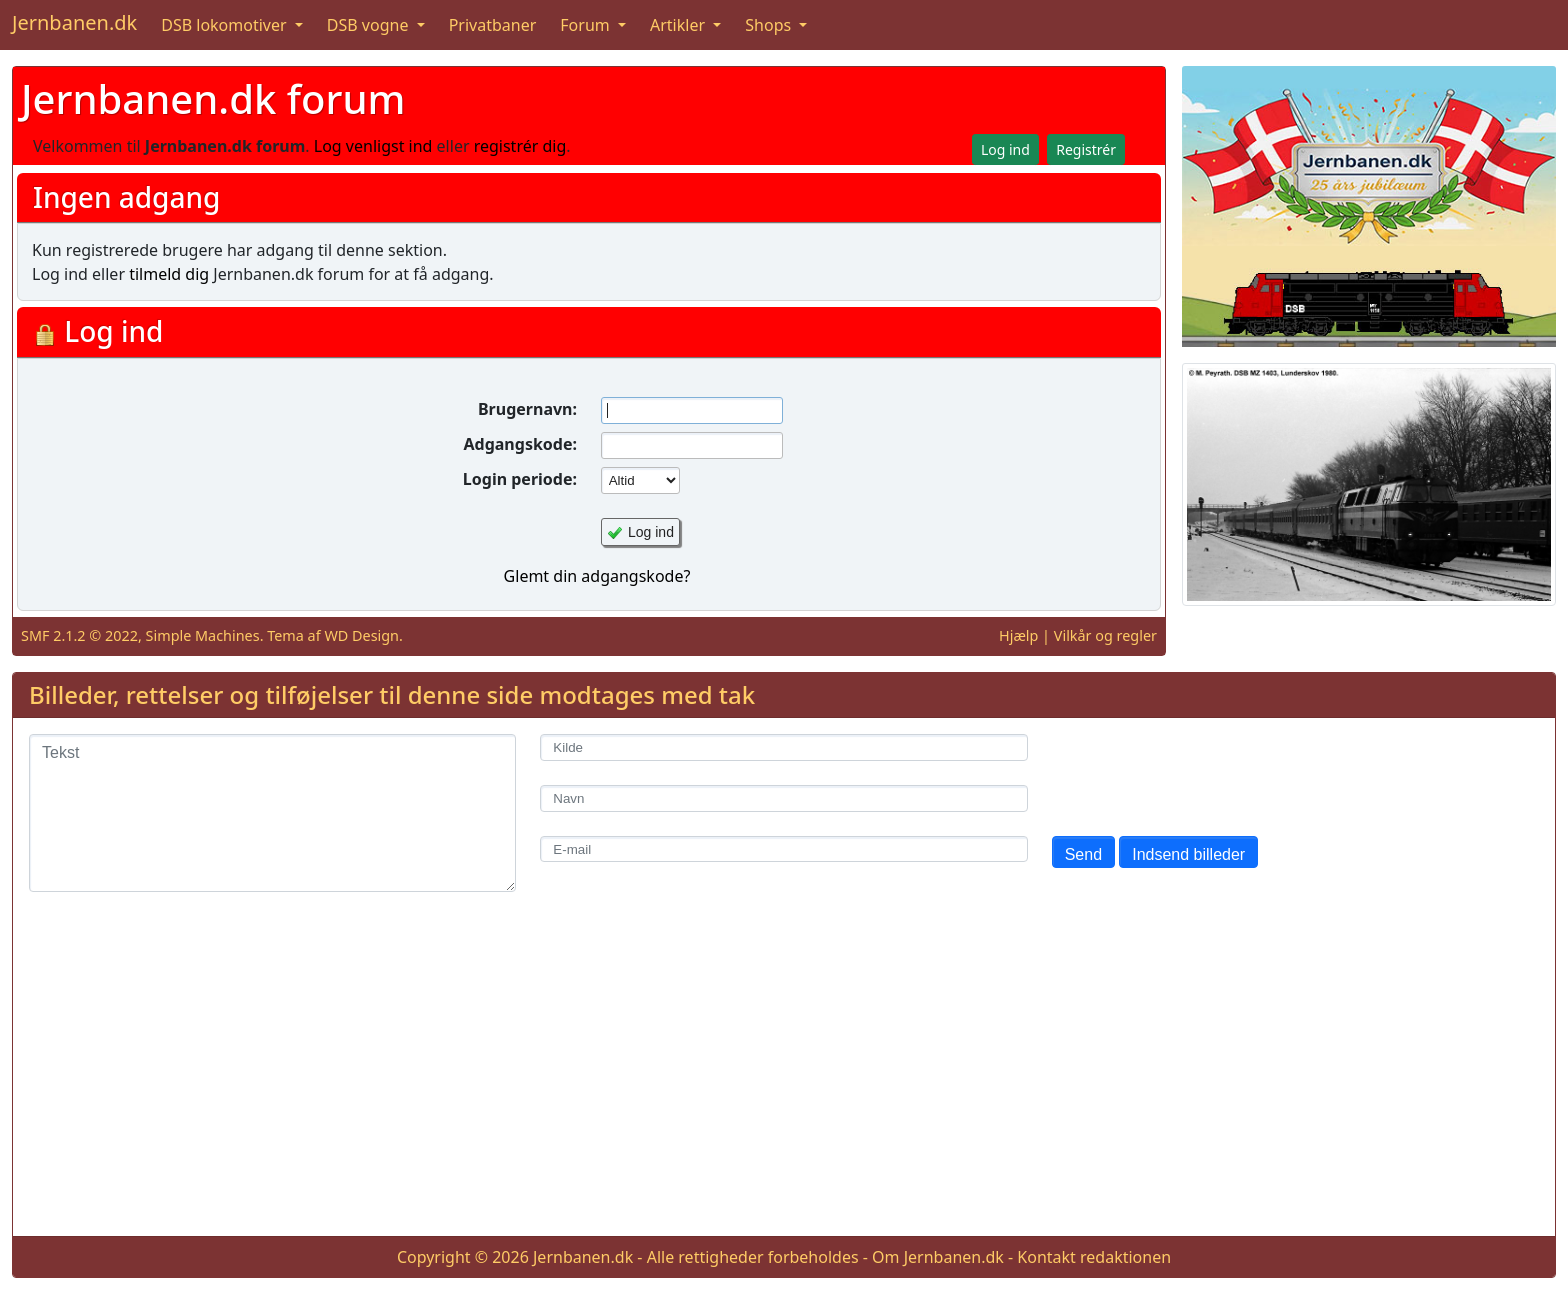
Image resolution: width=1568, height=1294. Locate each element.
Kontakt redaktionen (1094, 1257)
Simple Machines (203, 635)
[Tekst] (272, 813)
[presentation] (1204, 773)
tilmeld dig (169, 274)
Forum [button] (587, 25)
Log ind (651, 532)
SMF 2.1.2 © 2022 (79, 635)
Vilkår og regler (1105, 635)
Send (1083, 854)
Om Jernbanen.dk (938, 1257)
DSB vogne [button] (370, 25)
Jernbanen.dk (74, 22)
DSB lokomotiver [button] (226, 25)
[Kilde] (783, 747)
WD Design (361, 635)
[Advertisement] (784, 1080)
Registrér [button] (1086, 149)
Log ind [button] (1005, 149)
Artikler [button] (679, 25)
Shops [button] (770, 25)
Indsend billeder (1188, 854)
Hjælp (1018, 635)
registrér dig (520, 146)
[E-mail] (783, 849)
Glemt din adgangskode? (597, 576)
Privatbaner (493, 25)
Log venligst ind (373, 146)
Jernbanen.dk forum (213, 98)
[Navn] (783, 798)
